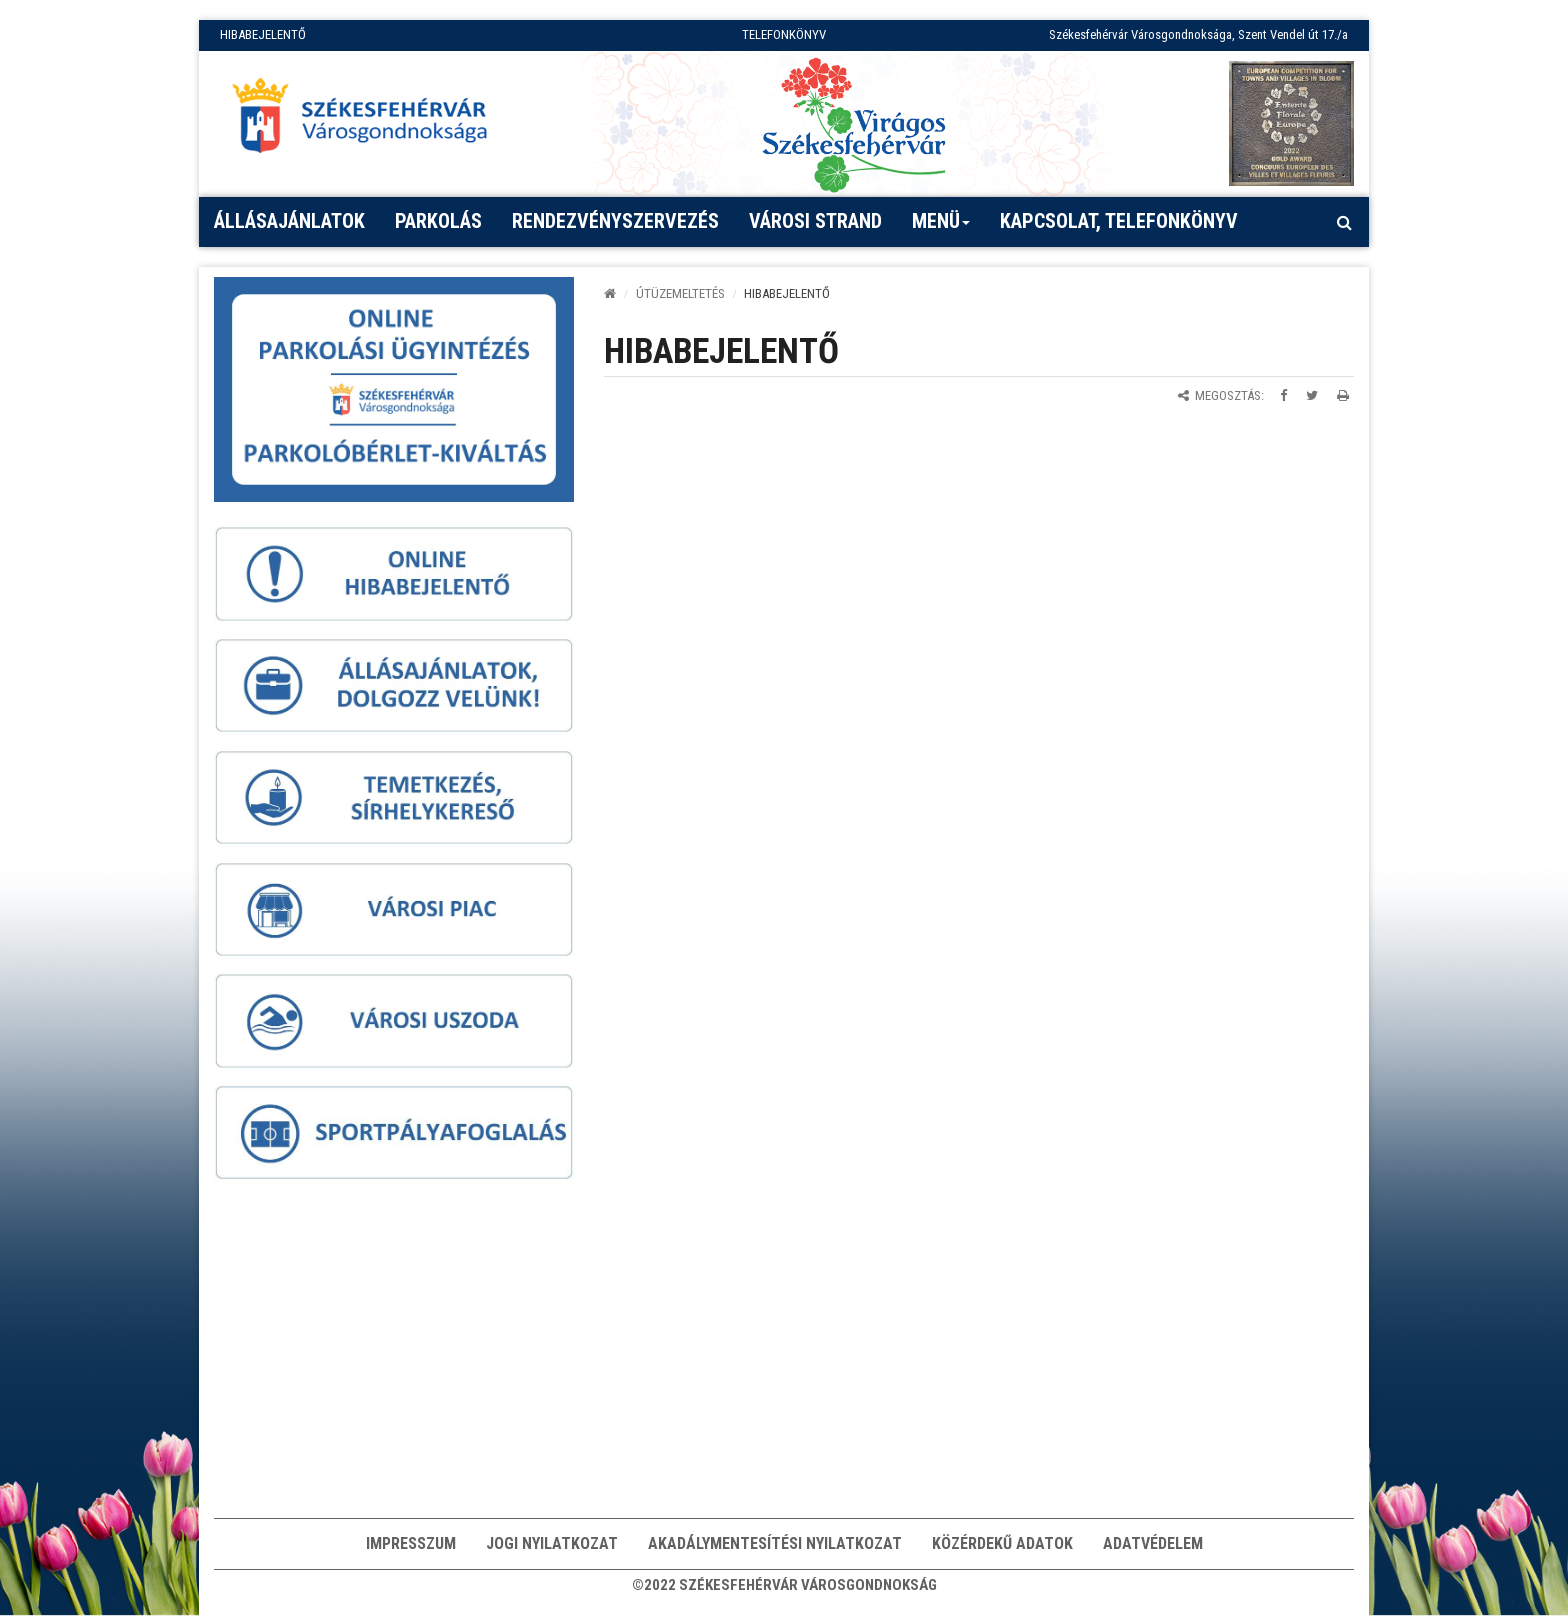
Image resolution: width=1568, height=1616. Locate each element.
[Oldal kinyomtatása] (1343, 395)
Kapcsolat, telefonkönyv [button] (1119, 221)
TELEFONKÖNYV (784, 34)
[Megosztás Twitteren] (1312, 395)
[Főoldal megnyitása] (369, 121)
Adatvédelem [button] (1153, 1543)
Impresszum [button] (411, 1543)
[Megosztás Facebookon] (1283, 395)
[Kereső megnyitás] (1344, 222)
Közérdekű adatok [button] (1002, 1543)
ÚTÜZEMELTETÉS (680, 293)
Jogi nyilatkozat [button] (552, 1543)
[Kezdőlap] (610, 293)
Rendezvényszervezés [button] (615, 221)
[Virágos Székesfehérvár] (854, 123)
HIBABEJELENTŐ (263, 34)
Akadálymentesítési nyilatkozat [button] (775, 1543)
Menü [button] (941, 228)
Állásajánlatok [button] (289, 221)
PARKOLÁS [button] (438, 221)
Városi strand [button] (815, 221)
